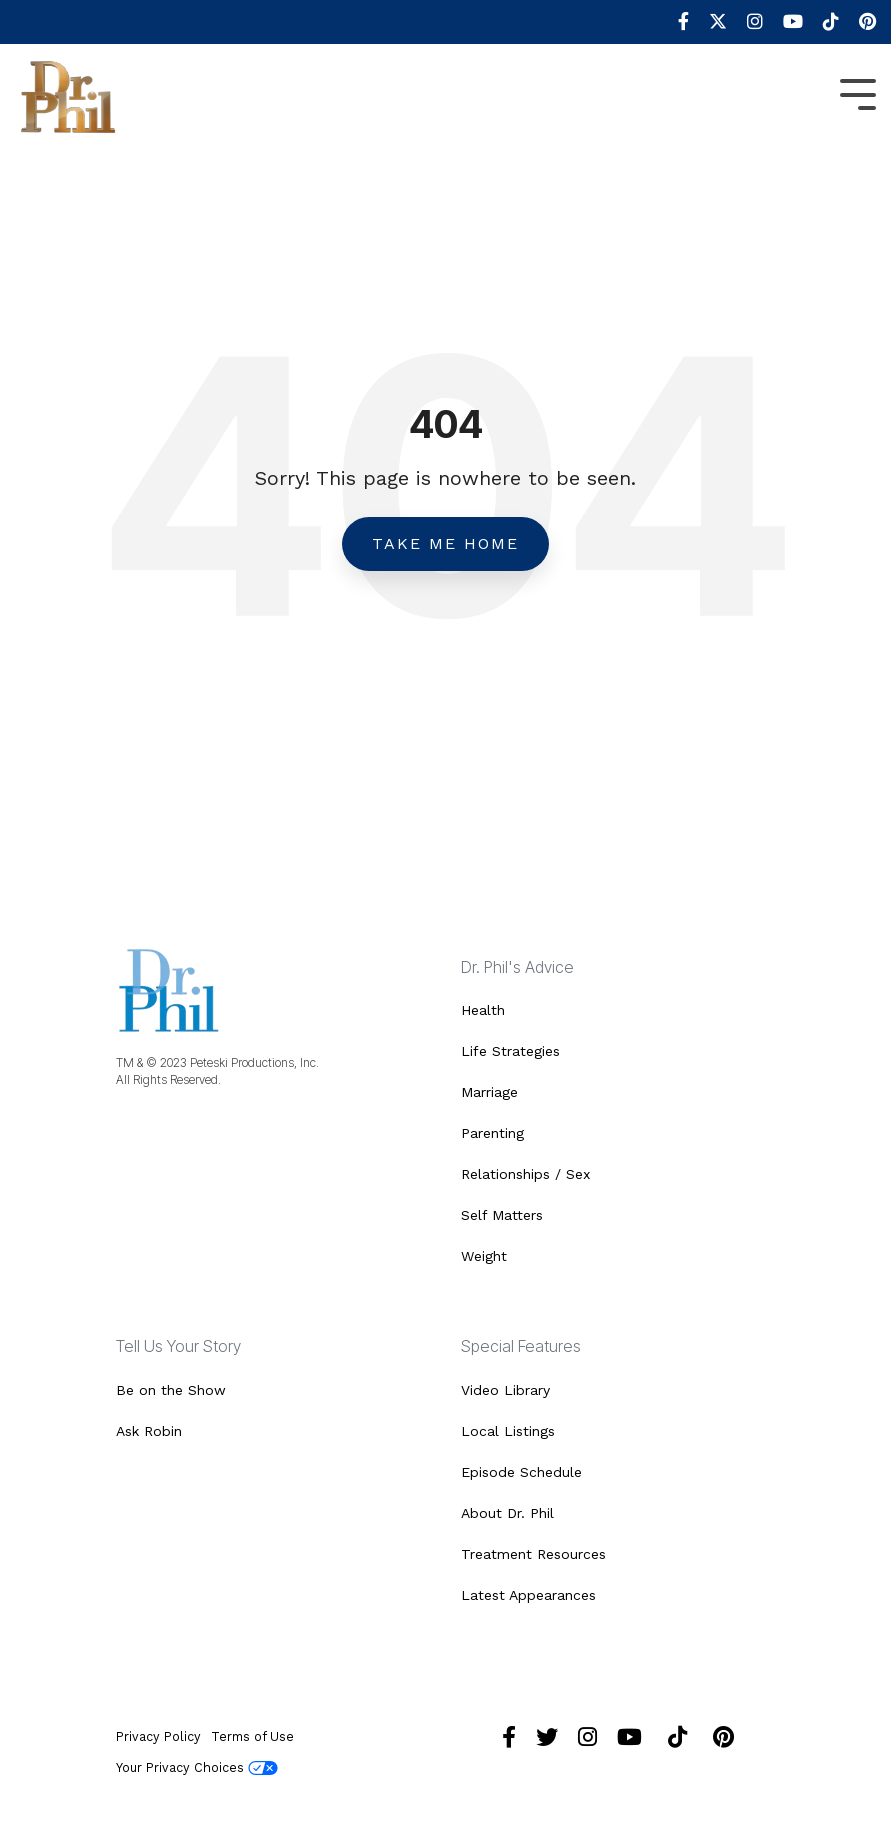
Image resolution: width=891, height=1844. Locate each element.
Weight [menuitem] (484, 1256)
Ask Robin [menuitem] (149, 1431)
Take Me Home (445, 543)
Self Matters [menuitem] (502, 1215)
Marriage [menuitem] (489, 1092)
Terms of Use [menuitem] (252, 1736)
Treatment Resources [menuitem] (533, 1554)
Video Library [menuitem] (505, 1390)
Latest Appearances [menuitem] (528, 1595)
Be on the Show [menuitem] (171, 1390)
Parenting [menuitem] (492, 1133)
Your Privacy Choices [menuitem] (197, 1768)
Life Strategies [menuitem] (510, 1051)
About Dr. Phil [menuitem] (507, 1513)
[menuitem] (673, 22)
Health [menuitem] (483, 1010)
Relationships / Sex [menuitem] (525, 1174)
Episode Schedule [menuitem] (521, 1472)
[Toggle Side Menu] (858, 92)
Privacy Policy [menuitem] (158, 1736)
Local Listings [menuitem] (508, 1431)
